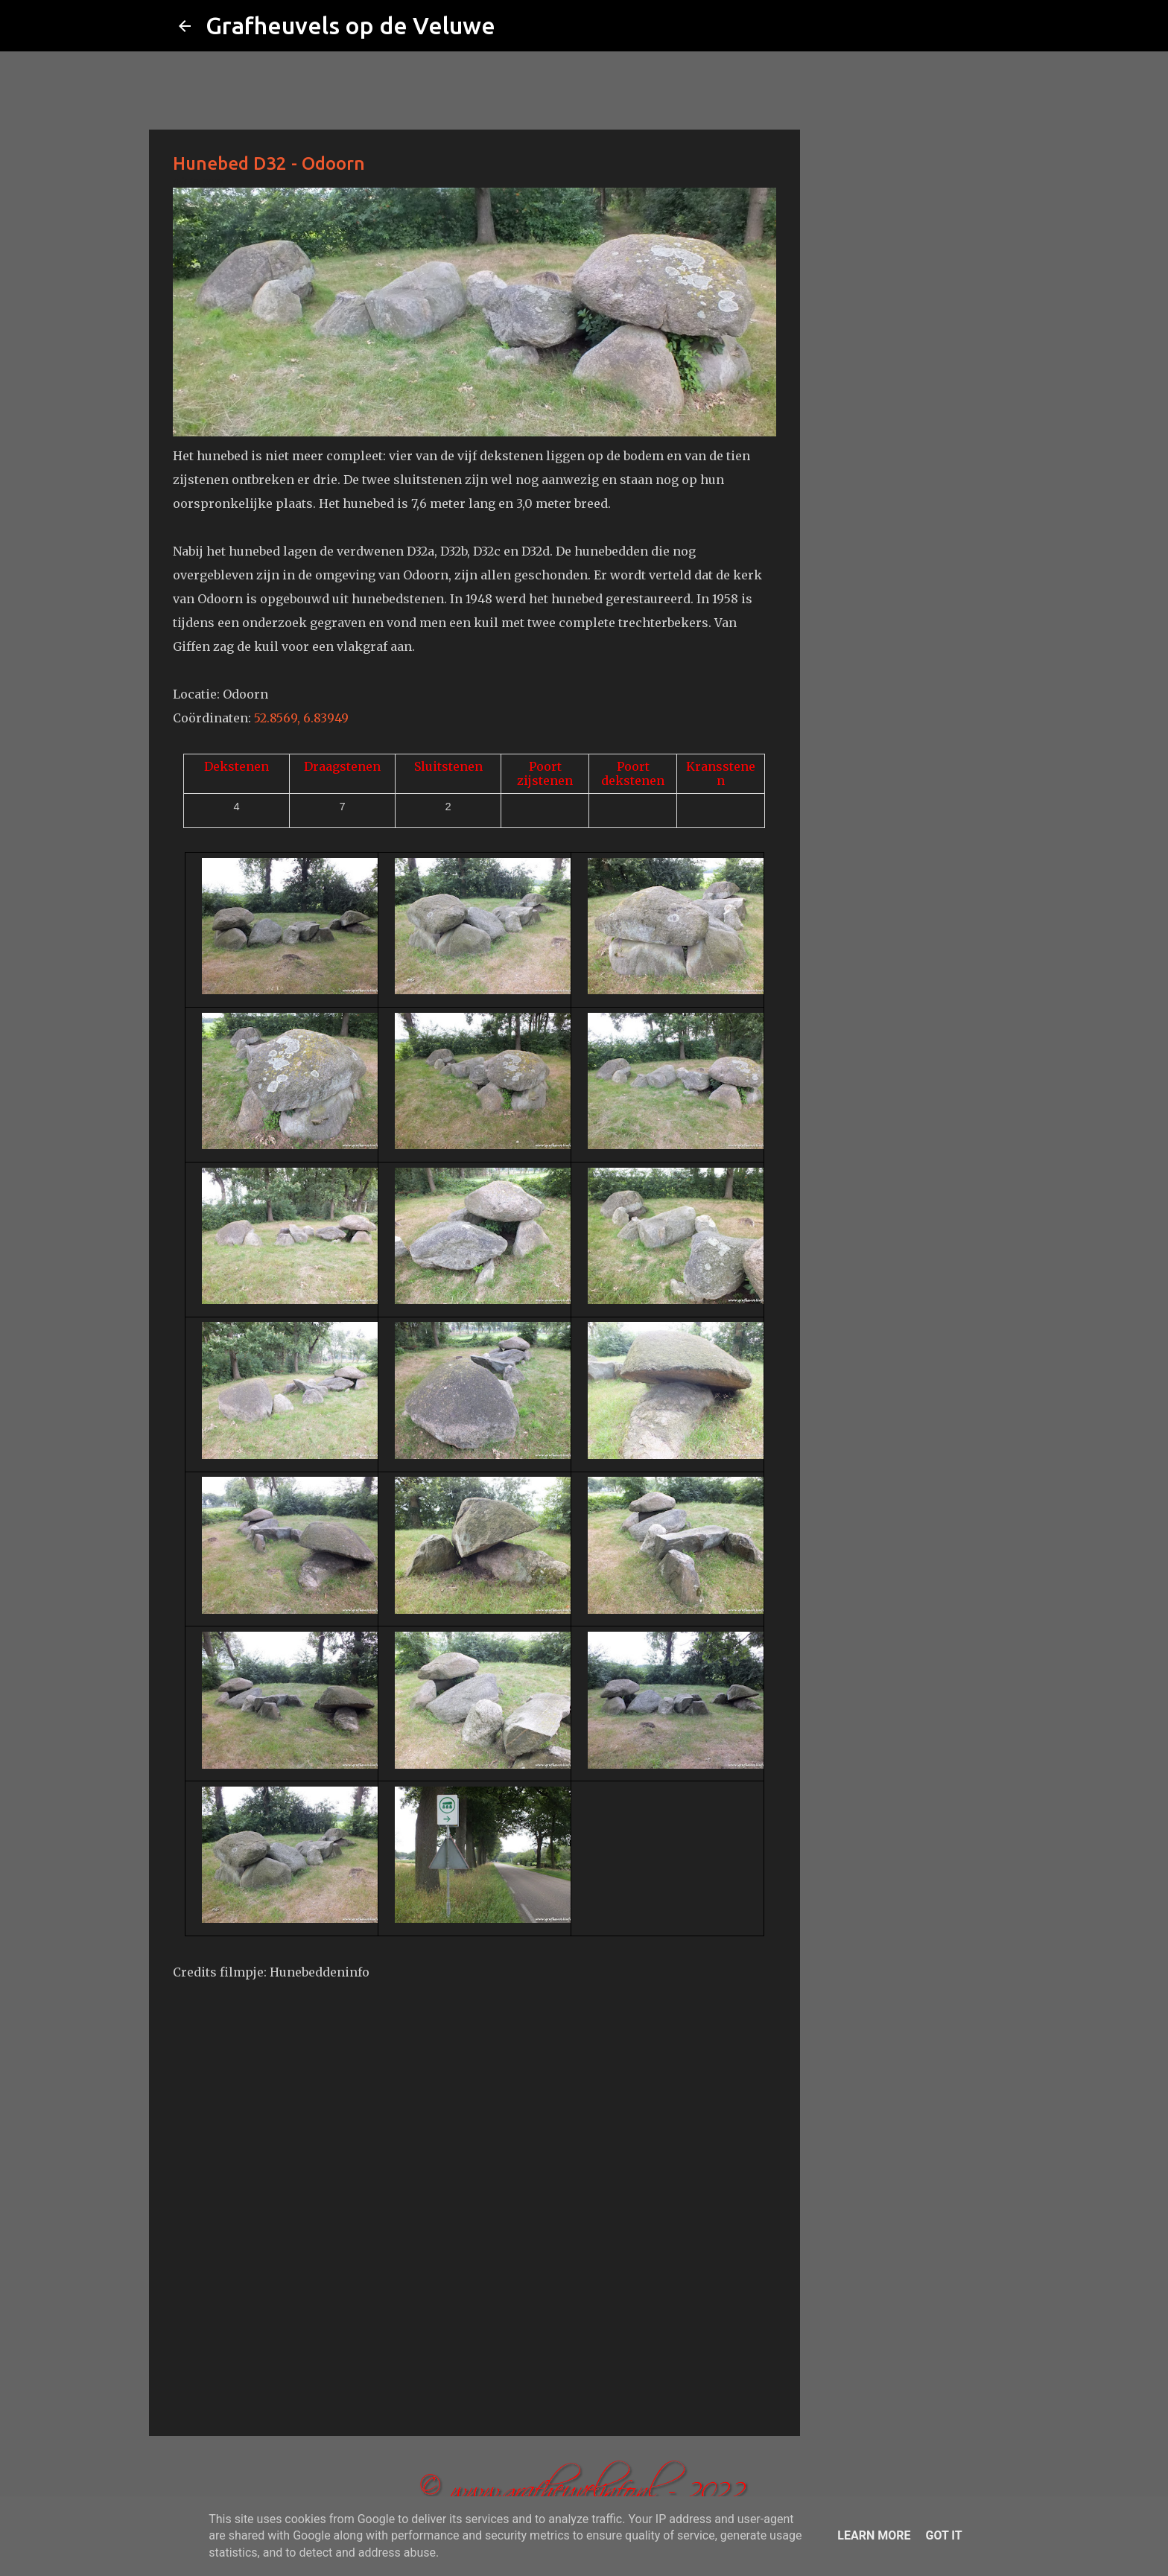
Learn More (873, 2535)
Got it (943, 2535)
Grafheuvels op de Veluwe (350, 25)
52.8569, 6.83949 (301, 717)
